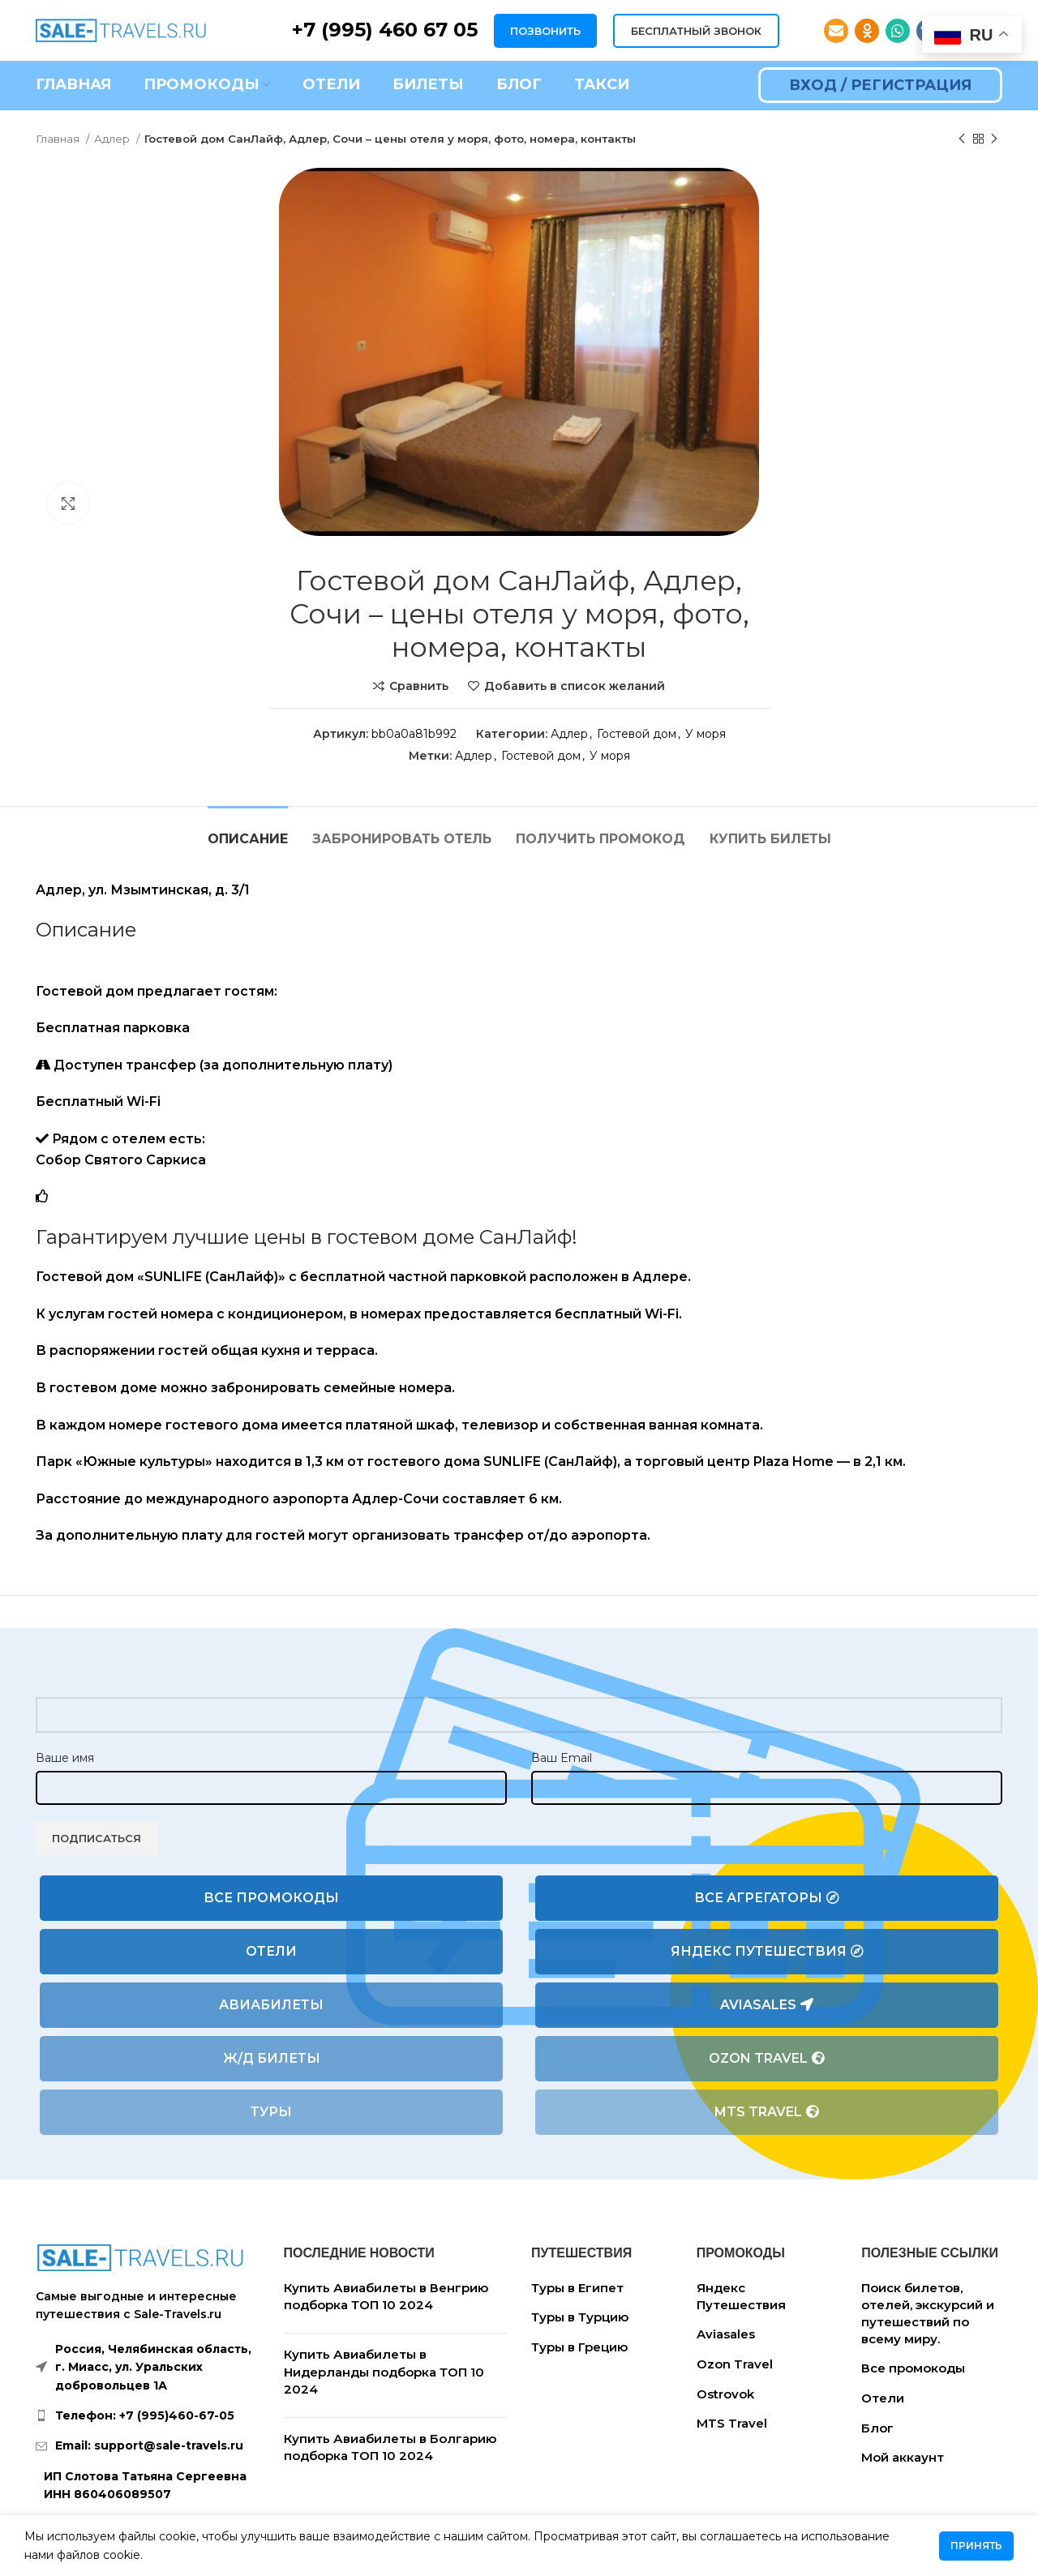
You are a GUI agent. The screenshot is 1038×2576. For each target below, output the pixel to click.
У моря (705, 734)
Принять (976, 2546)
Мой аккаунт (902, 2457)
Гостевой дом (636, 734)
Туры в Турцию (579, 2317)
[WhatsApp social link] (898, 31)
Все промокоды (271, 1897)
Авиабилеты (271, 2004)
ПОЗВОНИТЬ (545, 30)
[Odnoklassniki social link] (867, 31)
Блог (877, 2428)
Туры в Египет (577, 2287)
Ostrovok (725, 2394)
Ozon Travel (767, 2059)
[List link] (148, 2415)
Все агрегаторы (766, 1898)
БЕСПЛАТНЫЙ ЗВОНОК (696, 30)
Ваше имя (65, 1758)
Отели (271, 1951)
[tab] (248, 830)
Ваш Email (561, 1758)
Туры (271, 2112)
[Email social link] (836, 31)
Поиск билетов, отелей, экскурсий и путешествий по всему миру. (927, 2313)
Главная (59, 138)
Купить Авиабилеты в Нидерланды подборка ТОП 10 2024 (384, 2372)
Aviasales (766, 2005)
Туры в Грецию (579, 2347)
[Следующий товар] (994, 139)
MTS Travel (766, 2112)
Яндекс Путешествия (767, 1952)
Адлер (113, 138)
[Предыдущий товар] (962, 139)
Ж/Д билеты (271, 2058)
